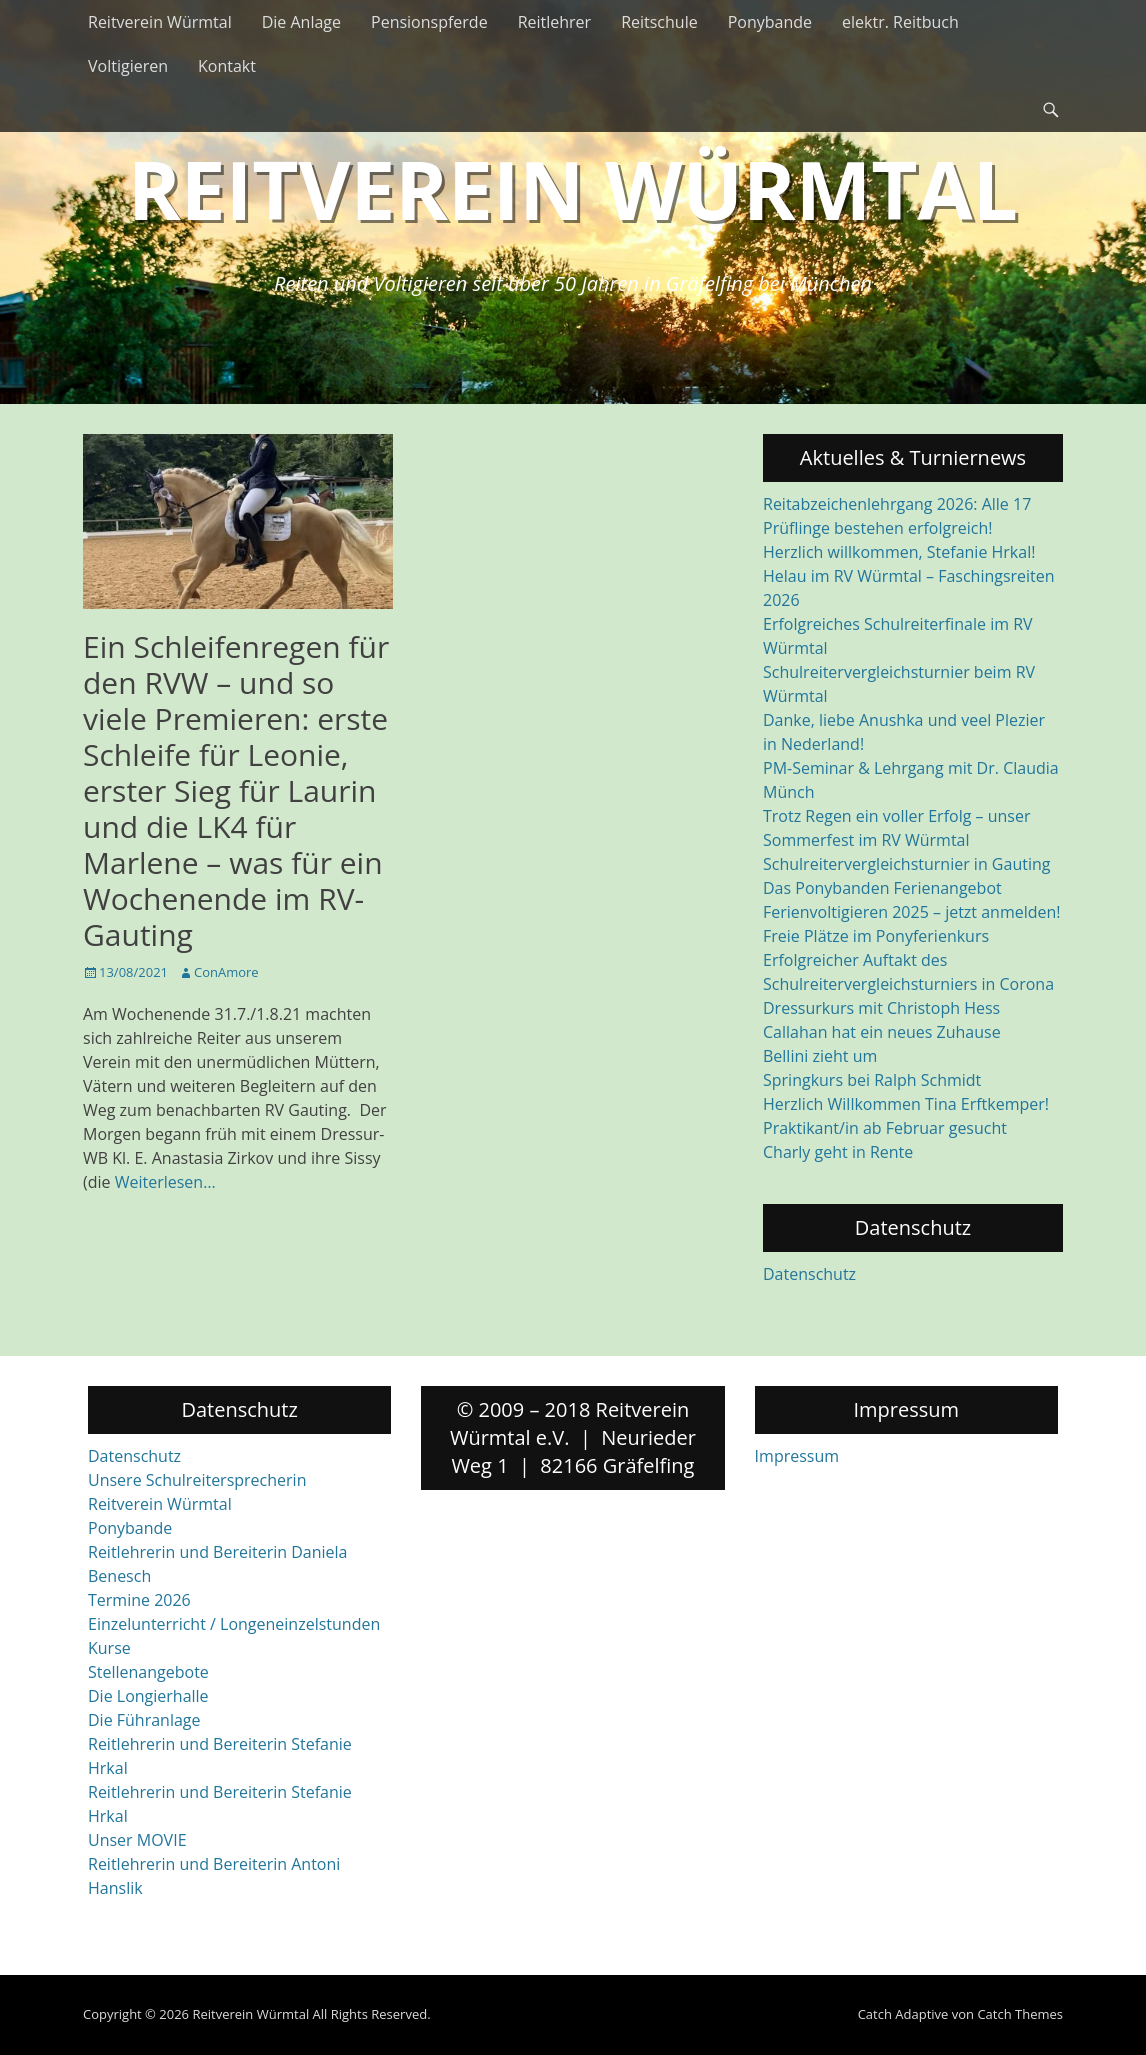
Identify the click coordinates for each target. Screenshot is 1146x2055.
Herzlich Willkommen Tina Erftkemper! (906, 1104)
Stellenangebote (148, 1672)
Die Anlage (301, 22)
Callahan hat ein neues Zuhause (882, 1032)
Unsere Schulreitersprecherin (197, 1480)
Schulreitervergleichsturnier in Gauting (906, 864)
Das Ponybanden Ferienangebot (882, 888)
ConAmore (226, 972)
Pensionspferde (429, 22)
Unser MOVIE (137, 1840)
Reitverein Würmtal (160, 22)
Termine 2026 (139, 1600)
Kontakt (227, 66)
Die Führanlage (144, 1720)
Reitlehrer (555, 22)
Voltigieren (128, 66)
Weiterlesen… (165, 1182)
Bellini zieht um (820, 1056)
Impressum (797, 1456)
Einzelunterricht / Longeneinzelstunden (234, 1624)
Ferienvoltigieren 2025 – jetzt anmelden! (912, 912)
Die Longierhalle (148, 1696)
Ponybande (770, 22)
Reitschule (659, 22)
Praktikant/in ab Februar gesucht (885, 1128)
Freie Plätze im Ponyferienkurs (876, 936)
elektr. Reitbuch (900, 22)
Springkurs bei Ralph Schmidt (872, 1080)
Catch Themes (1020, 2014)
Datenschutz (809, 1274)
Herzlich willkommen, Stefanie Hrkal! (899, 552)
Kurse (109, 1648)
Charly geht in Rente (838, 1152)
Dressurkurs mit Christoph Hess (881, 1008)
